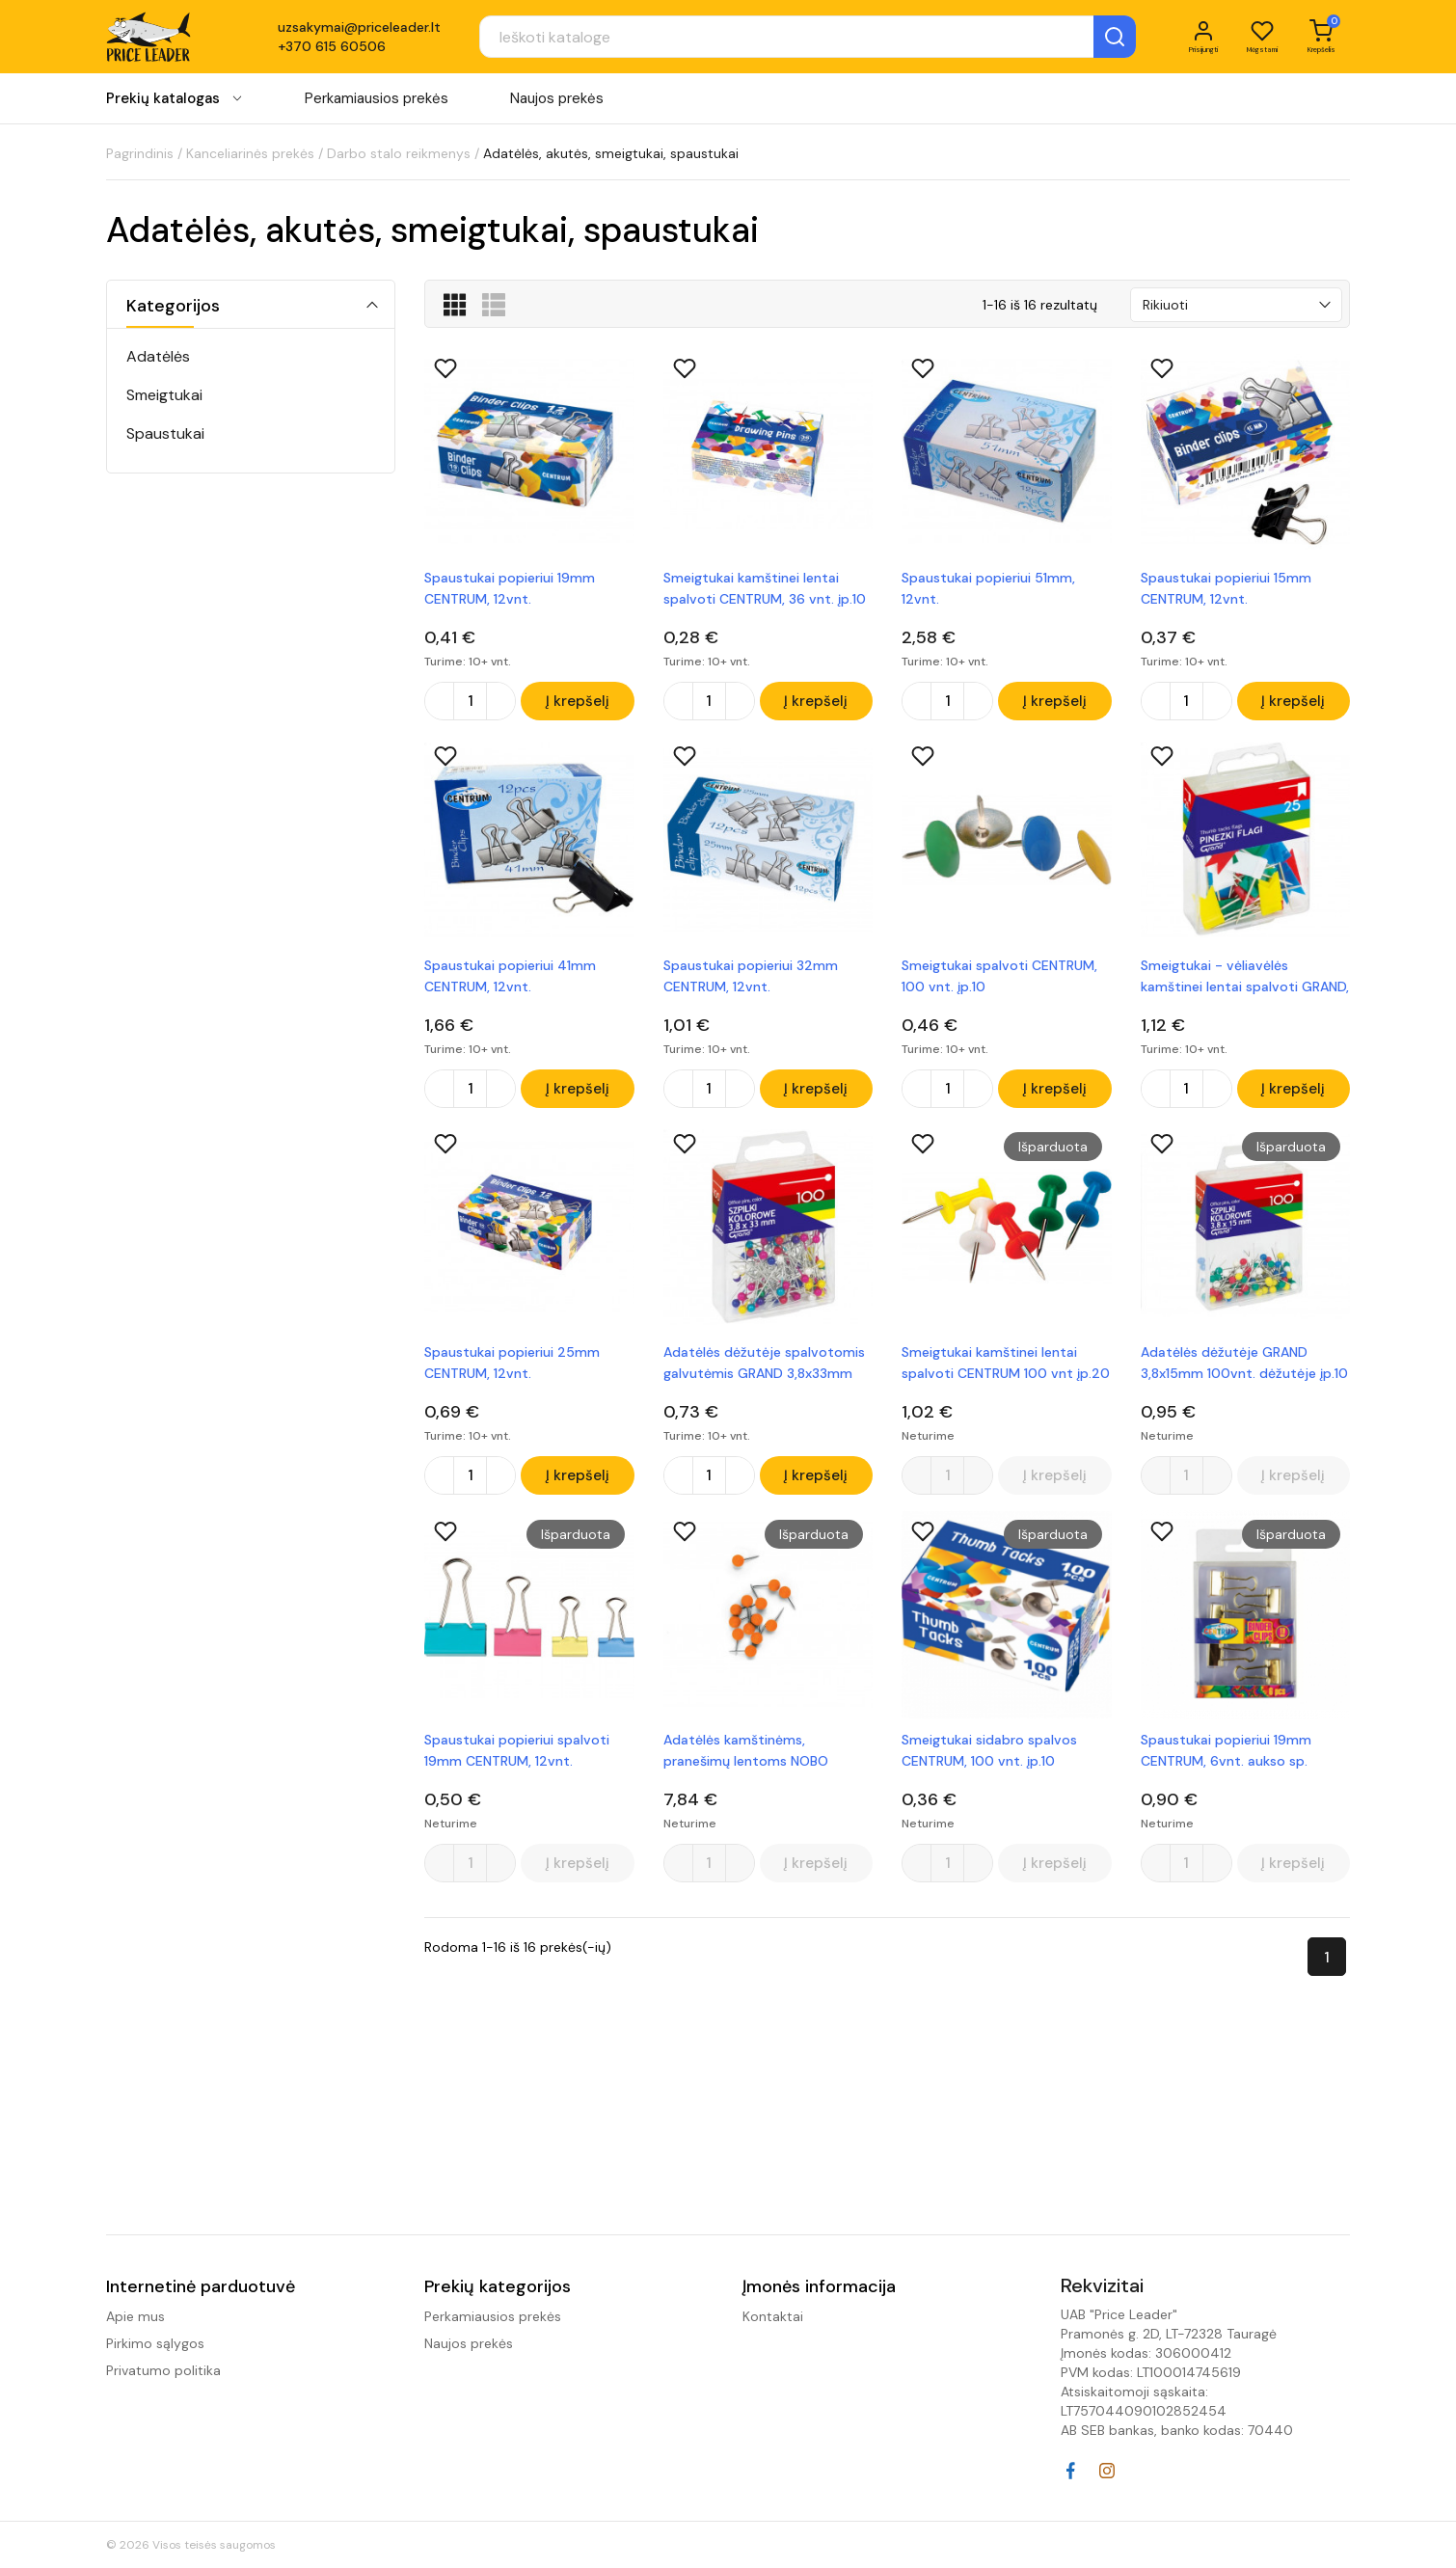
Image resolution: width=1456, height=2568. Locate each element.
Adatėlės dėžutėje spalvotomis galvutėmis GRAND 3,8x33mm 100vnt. (764, 1373)
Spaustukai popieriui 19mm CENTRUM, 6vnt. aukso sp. (1226, 1763)
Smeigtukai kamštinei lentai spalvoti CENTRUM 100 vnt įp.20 (1006, 1372)
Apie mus (135, 2316)
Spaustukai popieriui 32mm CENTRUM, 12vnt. (750, 979)
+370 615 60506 (332, 50)
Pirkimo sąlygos (155, 2343)
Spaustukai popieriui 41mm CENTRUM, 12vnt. (510, 979)
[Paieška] (762, 40)
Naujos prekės (557, 105)
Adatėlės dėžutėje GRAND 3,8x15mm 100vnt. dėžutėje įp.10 (1244, 1372)
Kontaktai (772, 2316)
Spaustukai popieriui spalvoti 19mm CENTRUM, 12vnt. (516, 1763)
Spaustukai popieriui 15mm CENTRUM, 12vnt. (1226, 588)
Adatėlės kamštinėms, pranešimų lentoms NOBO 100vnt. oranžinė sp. (745, 1764)
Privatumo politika (163, 2370)
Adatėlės (158, 356)
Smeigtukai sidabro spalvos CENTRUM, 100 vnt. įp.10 (989, 1763)
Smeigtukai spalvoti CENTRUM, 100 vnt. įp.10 (999, 979)
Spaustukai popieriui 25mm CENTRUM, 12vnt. (512, 1372)
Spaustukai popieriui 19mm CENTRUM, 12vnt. (509, 588)
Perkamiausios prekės (376, 105)
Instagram (1107, 2470)
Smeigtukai (164, 395)
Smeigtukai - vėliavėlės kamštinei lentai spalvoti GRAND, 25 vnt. (1245, 980)
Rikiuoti (1165, 304)
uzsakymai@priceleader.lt (359, 31)
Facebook (1070, 2470)
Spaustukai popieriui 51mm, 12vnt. (988, 588)
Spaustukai (165, 433)
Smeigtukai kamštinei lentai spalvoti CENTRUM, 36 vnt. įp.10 (764, 588)
